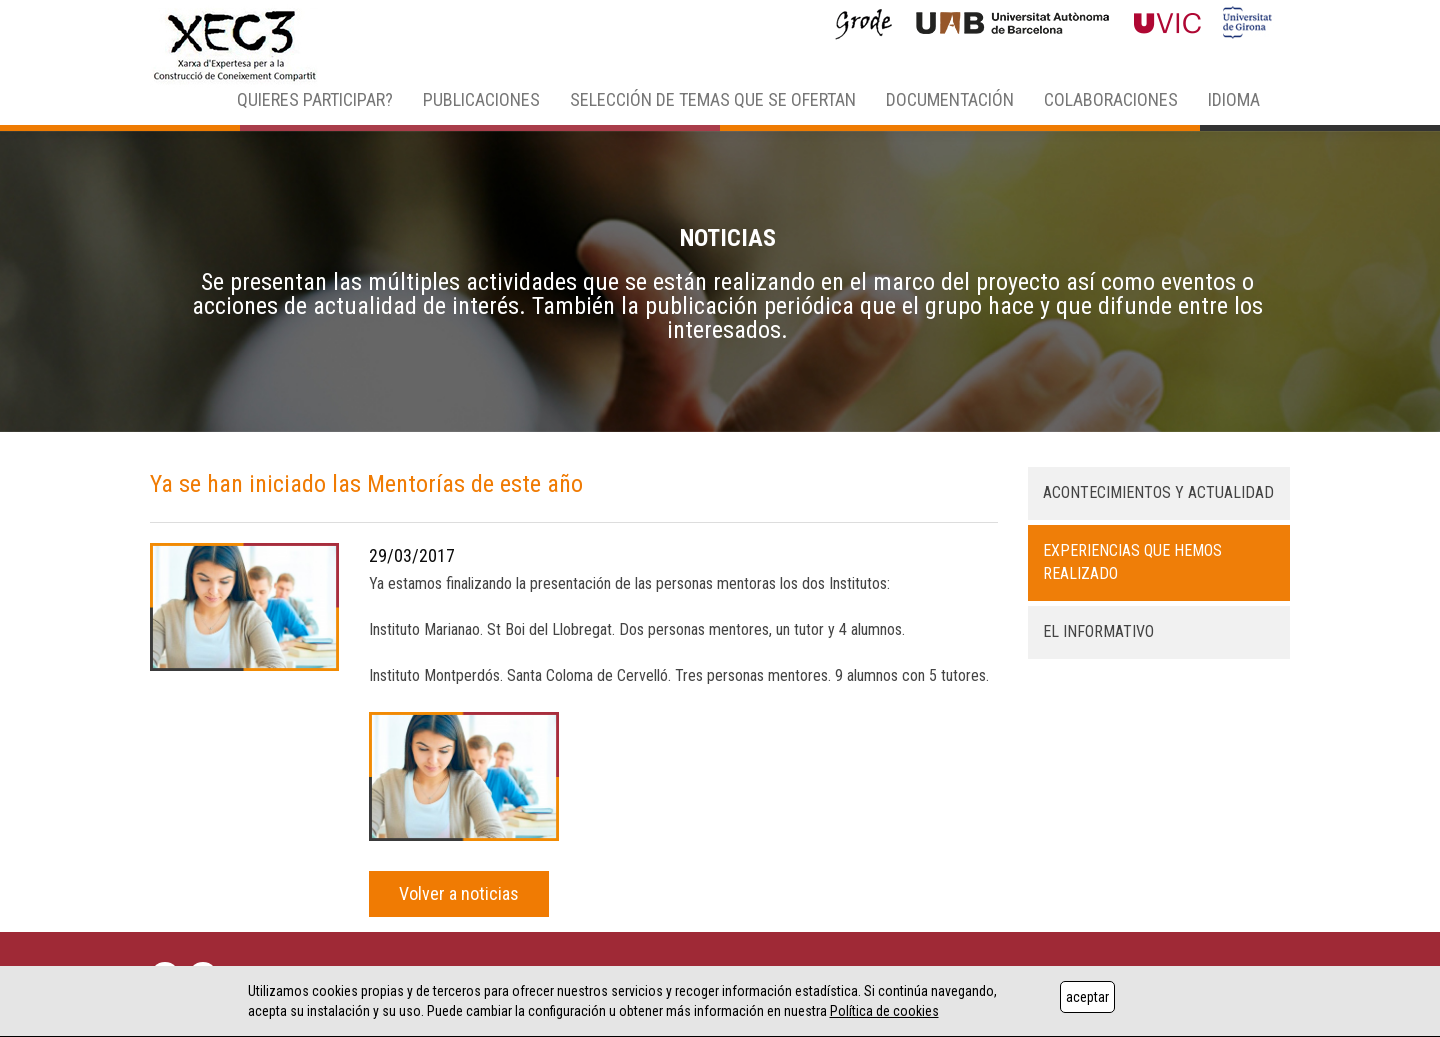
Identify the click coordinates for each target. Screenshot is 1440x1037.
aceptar (1087, 997)
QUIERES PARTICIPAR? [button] (315, 99)
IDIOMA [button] (1234, 99)
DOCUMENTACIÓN (950, 99)
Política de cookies (884, 1011)
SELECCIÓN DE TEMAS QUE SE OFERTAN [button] (713, 99)
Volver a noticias (459, 893)
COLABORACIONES (1111, 99)
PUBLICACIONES (481, 99)
